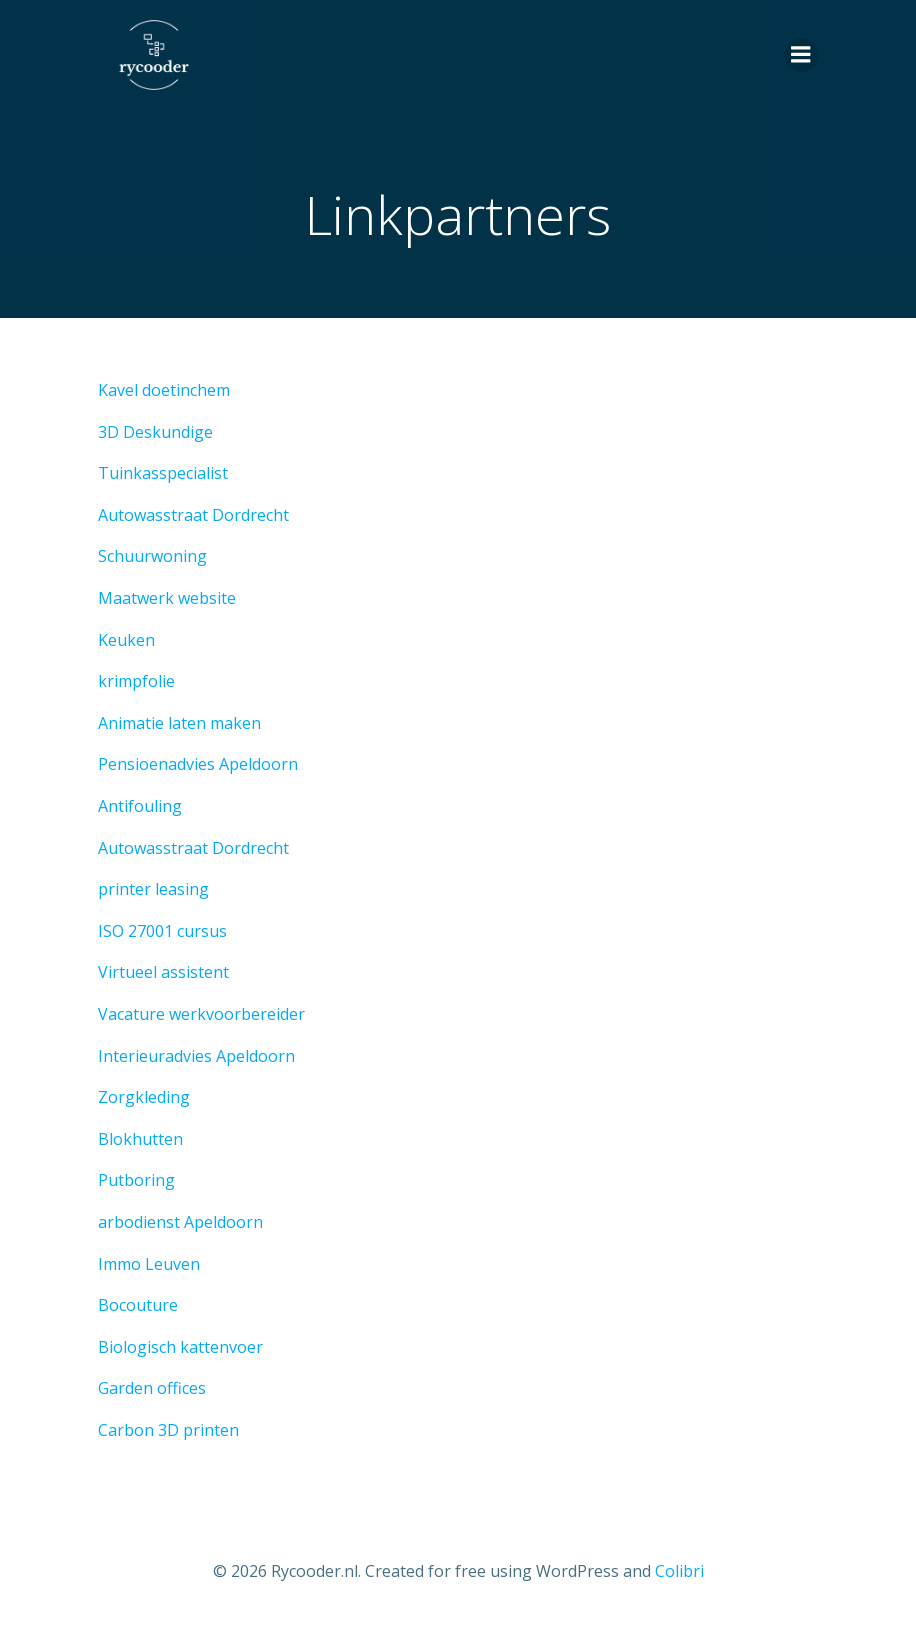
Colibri (679, 1571)
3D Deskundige (155, 432)
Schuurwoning (152, 556)
